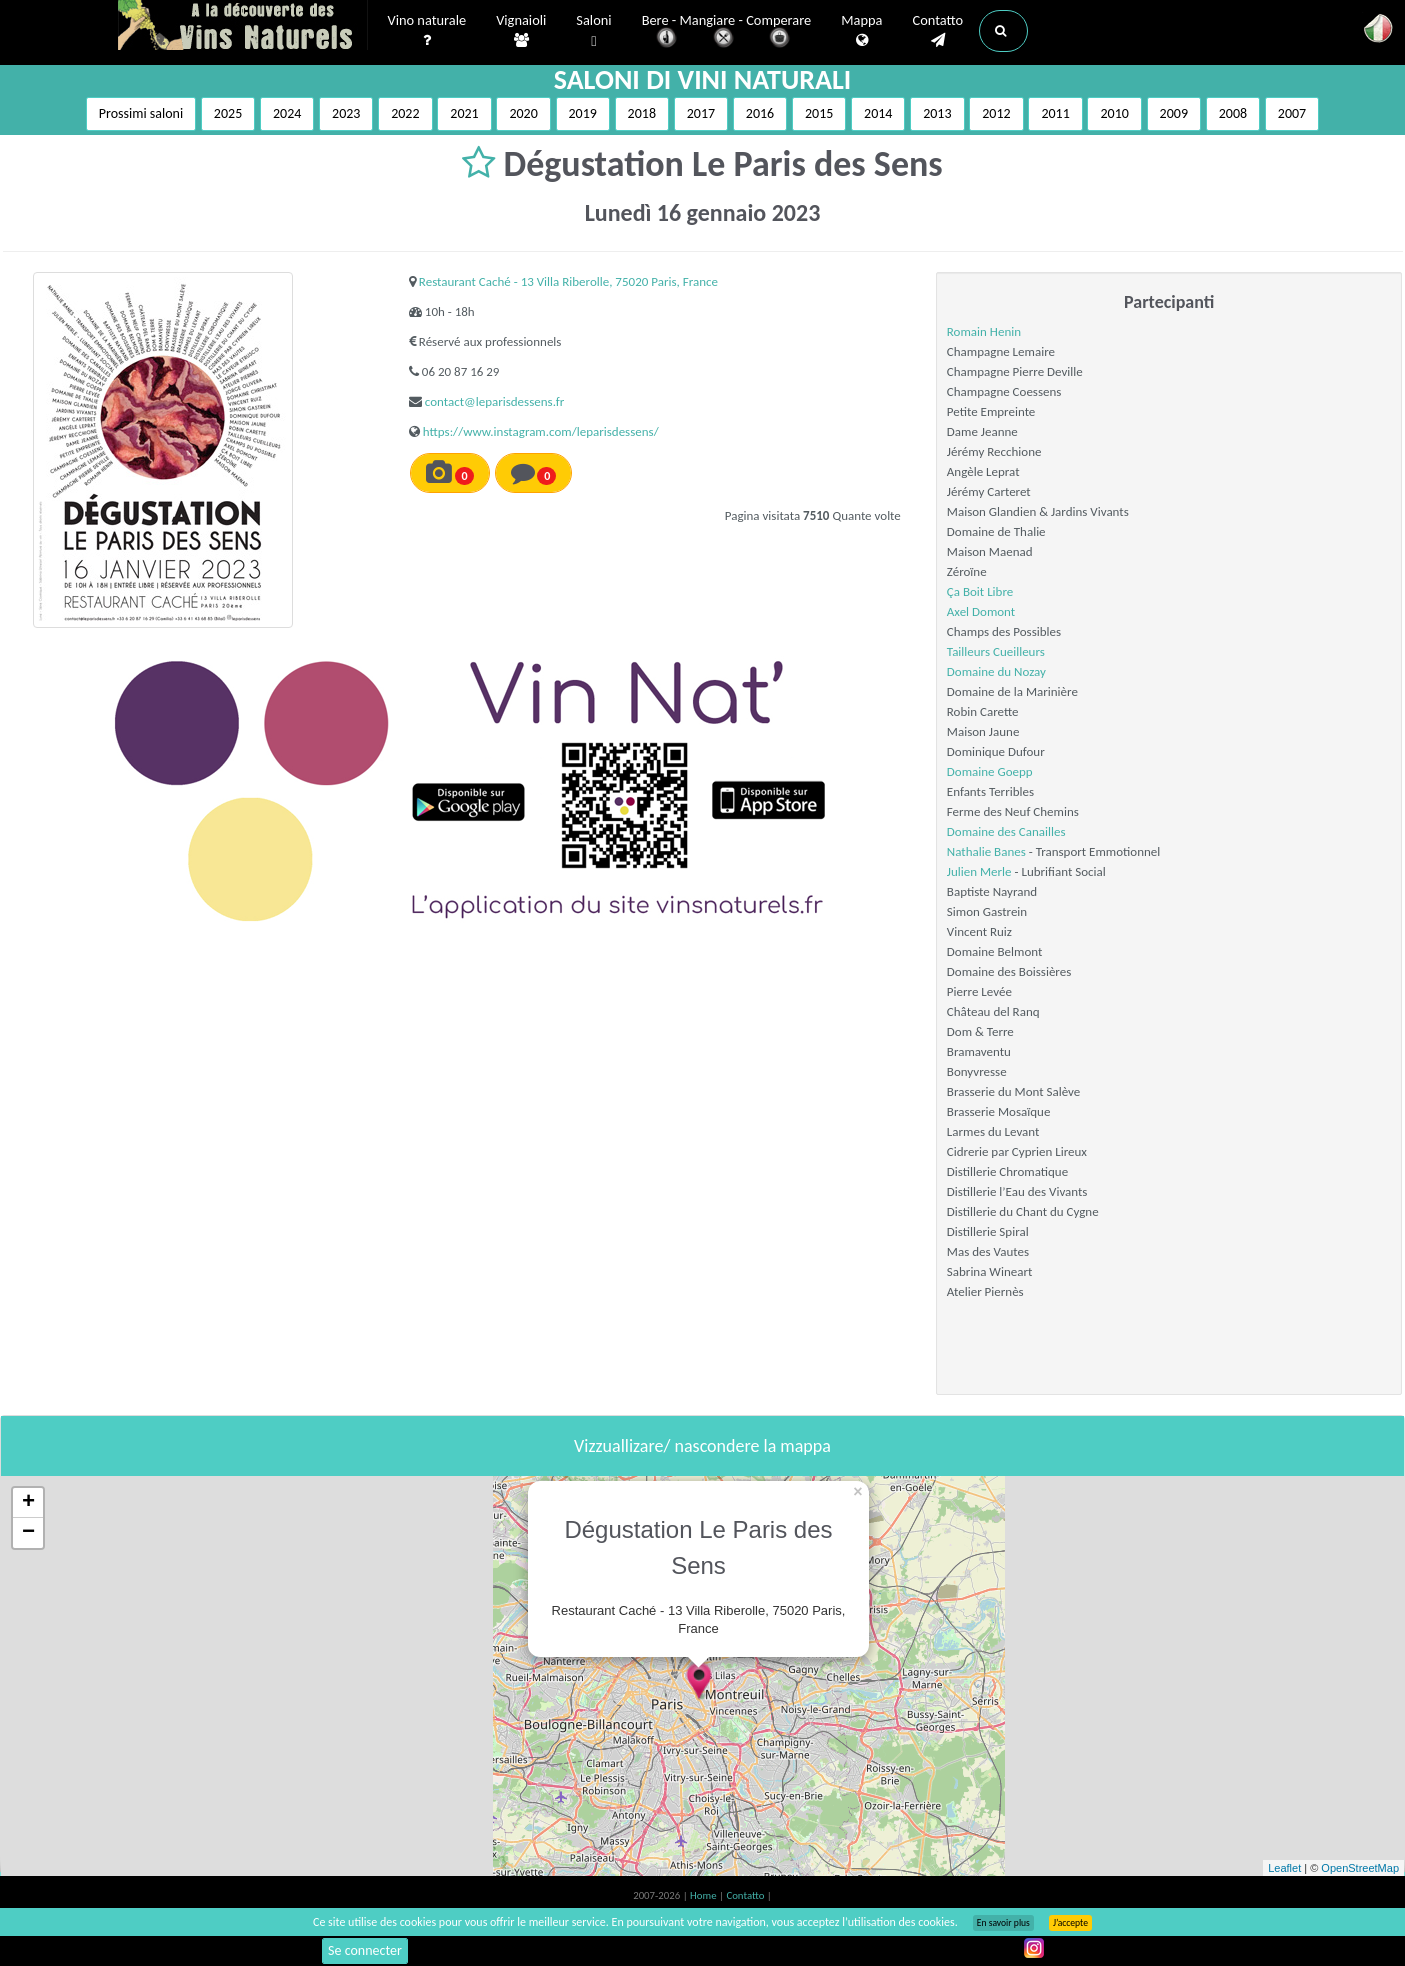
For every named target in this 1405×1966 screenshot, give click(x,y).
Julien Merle (979, 871)
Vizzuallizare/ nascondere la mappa (702, 1446)
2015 (819, 113)
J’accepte (1070, 1923)
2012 (996, 113)
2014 (878, 113)
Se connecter (365, 1950)
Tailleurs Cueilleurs (996, 651)
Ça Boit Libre (980, 591)
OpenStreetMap (1360, 1868)
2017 (701, 113)
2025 (228, 113)
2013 (937, 113)
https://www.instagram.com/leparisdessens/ (541, 431)
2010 (1114, 113)
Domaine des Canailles (1006, 831)
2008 (1233, 113)
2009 (1174, 113)
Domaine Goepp (990, 771)
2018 (642, 113)
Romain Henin (984, 331)
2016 (760, 113)
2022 (405, 113)
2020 (523, 113)
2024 (287, 113)
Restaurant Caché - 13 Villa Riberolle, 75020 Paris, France (568, 281)
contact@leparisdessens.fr (494, 401)
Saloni (593, 31)
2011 (1055, 113)
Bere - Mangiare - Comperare (727, 32)
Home (704, 1895)
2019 (583, 113)
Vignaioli (521, 31)
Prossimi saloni (141, 113)
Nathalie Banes (986, 851)
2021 (464, 113)
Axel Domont (981, 611)
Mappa (861, 31)
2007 (1292, 113)
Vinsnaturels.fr (243, 27)
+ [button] (28, 1503)
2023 (346, 113)
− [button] (28, 1533)
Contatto (937, 31)
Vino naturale (427, 31)
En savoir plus (1003, 1923)
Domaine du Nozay (996, 671)
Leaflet (1284, 1868)
